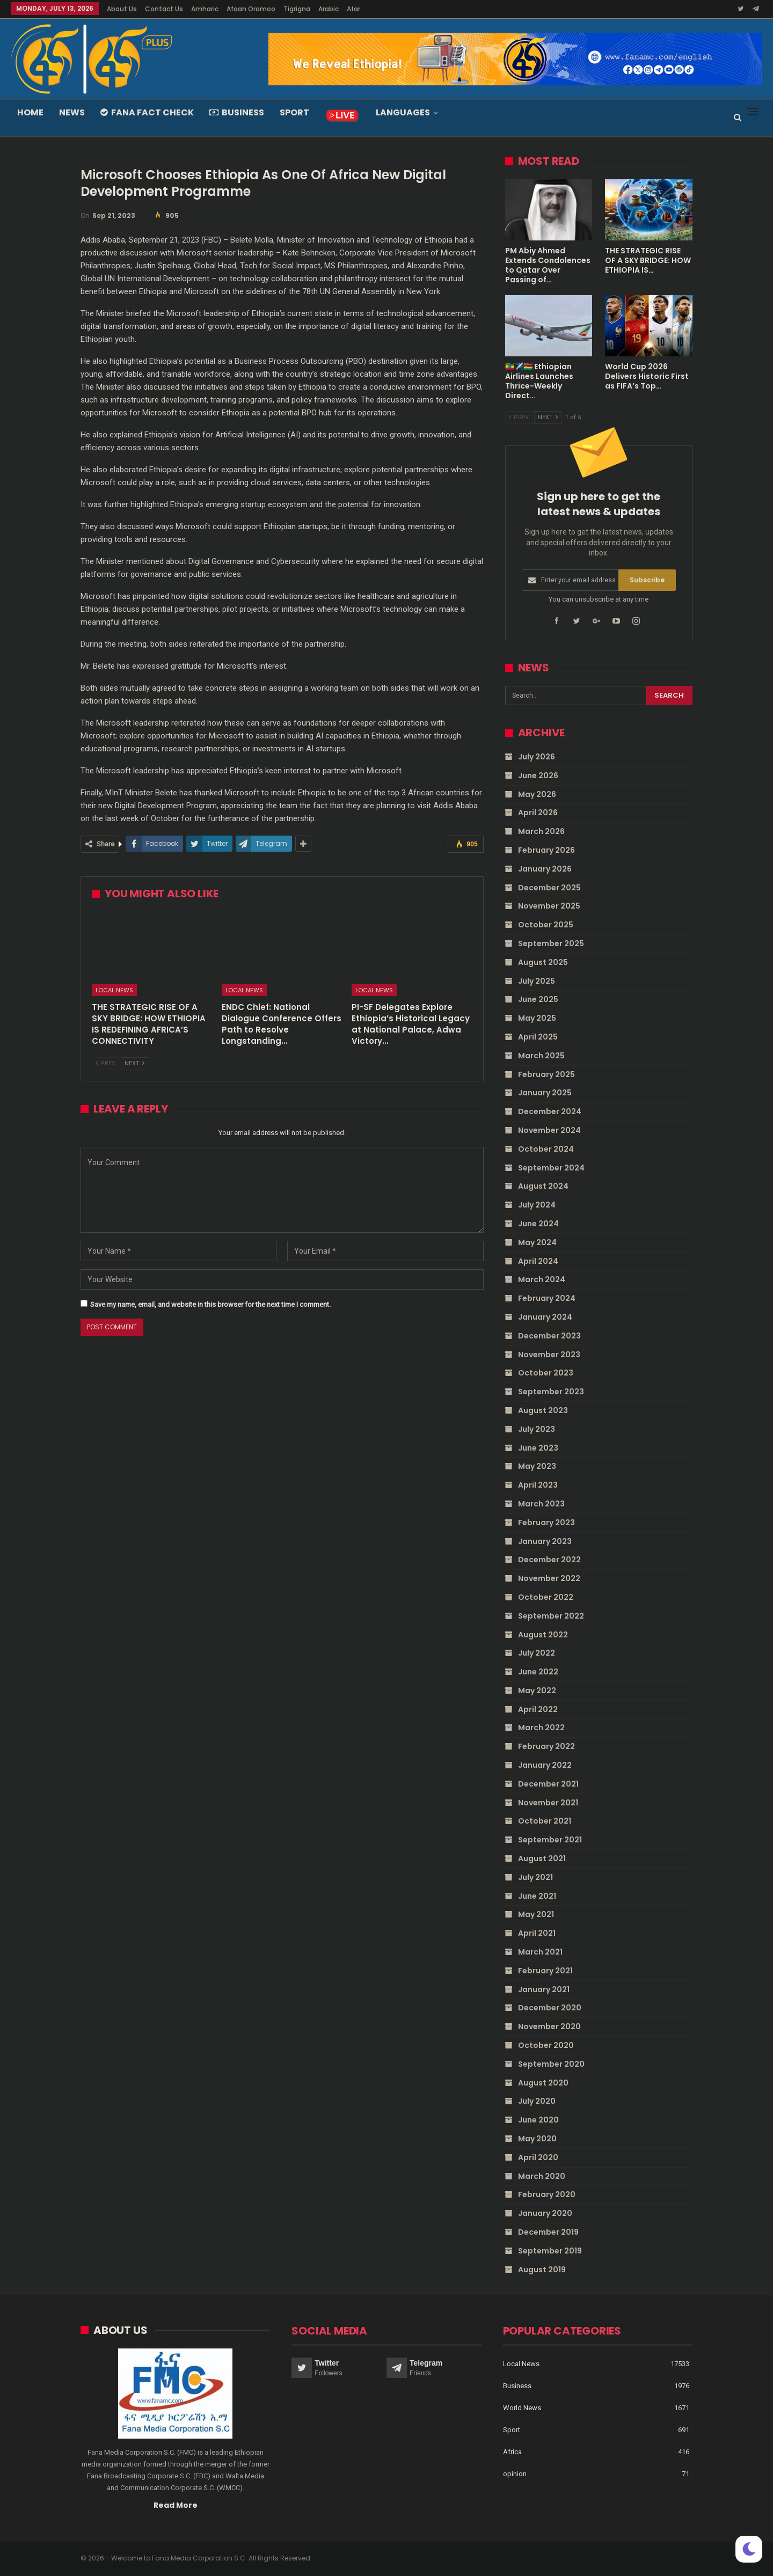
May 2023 (537, 1466)
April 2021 (537, 1933)
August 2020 (543, 2082)
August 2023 (543, 1410)
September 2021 (550, 1839)
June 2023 (538, 1447)
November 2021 (548, 1802)
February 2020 (546, 2194)
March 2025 (541, 1055)
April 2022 (538, 1708)
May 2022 (537, 1690)
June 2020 (538, 2119)
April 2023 (538, 1485)
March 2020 (541, 2175)
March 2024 (541, 1279)
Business (236, 112)
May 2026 (537, 793)
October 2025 (545, 924)
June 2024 (538, 1223)
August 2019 (542, 2269)
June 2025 (538, 999)
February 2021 (545, 1970)
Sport (294, 112)
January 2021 (544, 1989)
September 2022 (551, 1615)
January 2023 (545, 1540)
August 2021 (542, 1858)
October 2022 (545, 1597)
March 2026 (541, 831)
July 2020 (537, 2101)
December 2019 (548, 2232)
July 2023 (536, 1428)
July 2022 (536, 1653)
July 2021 (535, 1877)
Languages (403, 112)
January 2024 (545, 1317)
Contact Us (164, 8)
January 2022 (545, 1765)
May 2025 (537, 1018)
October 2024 (546, 1149)
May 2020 (537, 2138)
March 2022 (541, 1727)
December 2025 (549, 887)
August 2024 (543, 1186)
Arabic (328, 8)
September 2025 (551, 943)
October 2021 (544, 1821)
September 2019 (550, 2250)
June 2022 (538, 1671)
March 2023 (541, 1503)
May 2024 (537, 1242)
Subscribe (647, 579)
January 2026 (545, 868)
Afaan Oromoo (251, 8)
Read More (176, 2504)
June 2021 (537, 1895)
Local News (114, 990)
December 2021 (548, 1784)
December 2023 (549, 1335)
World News (522, 2407)
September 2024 (551, 1167)
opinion (515, 2473)
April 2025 (538, 1036)
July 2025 (536, 980)
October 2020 (546, 2045)
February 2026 (546, 850)
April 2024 (538, 1260)
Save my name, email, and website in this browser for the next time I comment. (210, 1304)
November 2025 (549, 906)
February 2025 (546, 1074)
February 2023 (546, 1522)
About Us (122, 8)
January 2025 (545, 1092)
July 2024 (537, 1204)
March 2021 (540, 1951)
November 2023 (549, 1354)
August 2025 (543, 962)
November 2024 (549, 1130)
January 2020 (545, 2213)
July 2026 (536, 756)
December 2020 (549, 2007)
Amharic (204, 8)
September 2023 (551, 1391)
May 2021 (536, 1914)
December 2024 (549, 1111)
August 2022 (543, 1634)
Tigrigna (296, 8)
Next (134, 1063)
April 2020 (538, 2157)
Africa (512, 2451)
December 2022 (549, 1559)
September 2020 (551, 2064)
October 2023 (545, 1372)
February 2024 (546, 1298)
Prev (105, 1063)
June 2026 (538, 775)
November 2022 (549, 1578)
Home (30, 112)
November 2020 (549, 2026)
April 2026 (538, 812)
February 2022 (546, 1746)
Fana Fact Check (147, 112)
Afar (353, 8)
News (72, 112)
